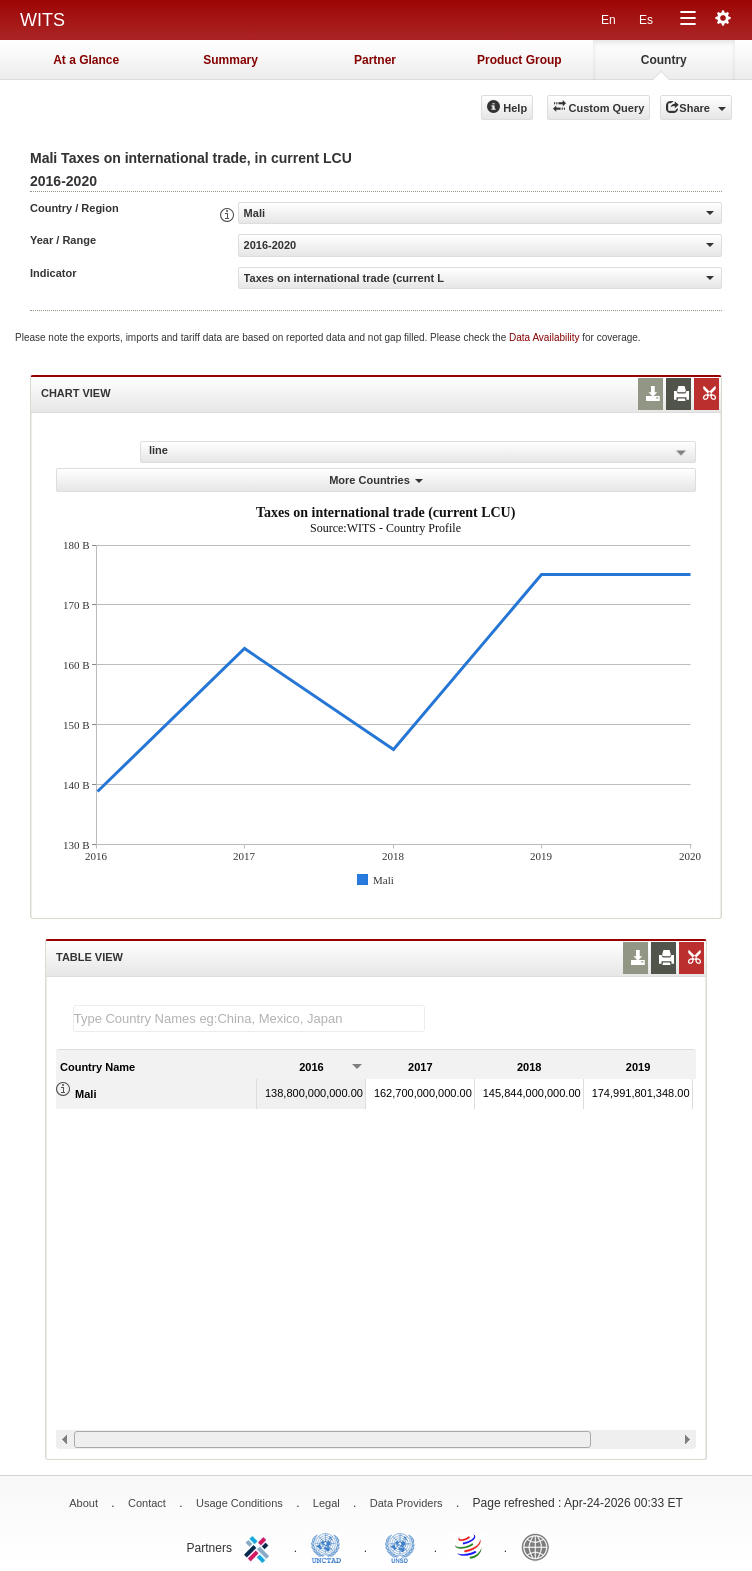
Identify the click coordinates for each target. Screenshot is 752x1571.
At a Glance (86, 60)
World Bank (540, 1546)
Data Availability (545, 337)
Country (664, 60)
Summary (230, 60)
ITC (260, 1546)
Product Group (519, 60)
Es (646, 20)
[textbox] (249, 1018)
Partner (375, 60)
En (608, 20)
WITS (42, 20)
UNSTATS (400, 1546)
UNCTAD (330, 1546)
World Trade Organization (470, 1546)
